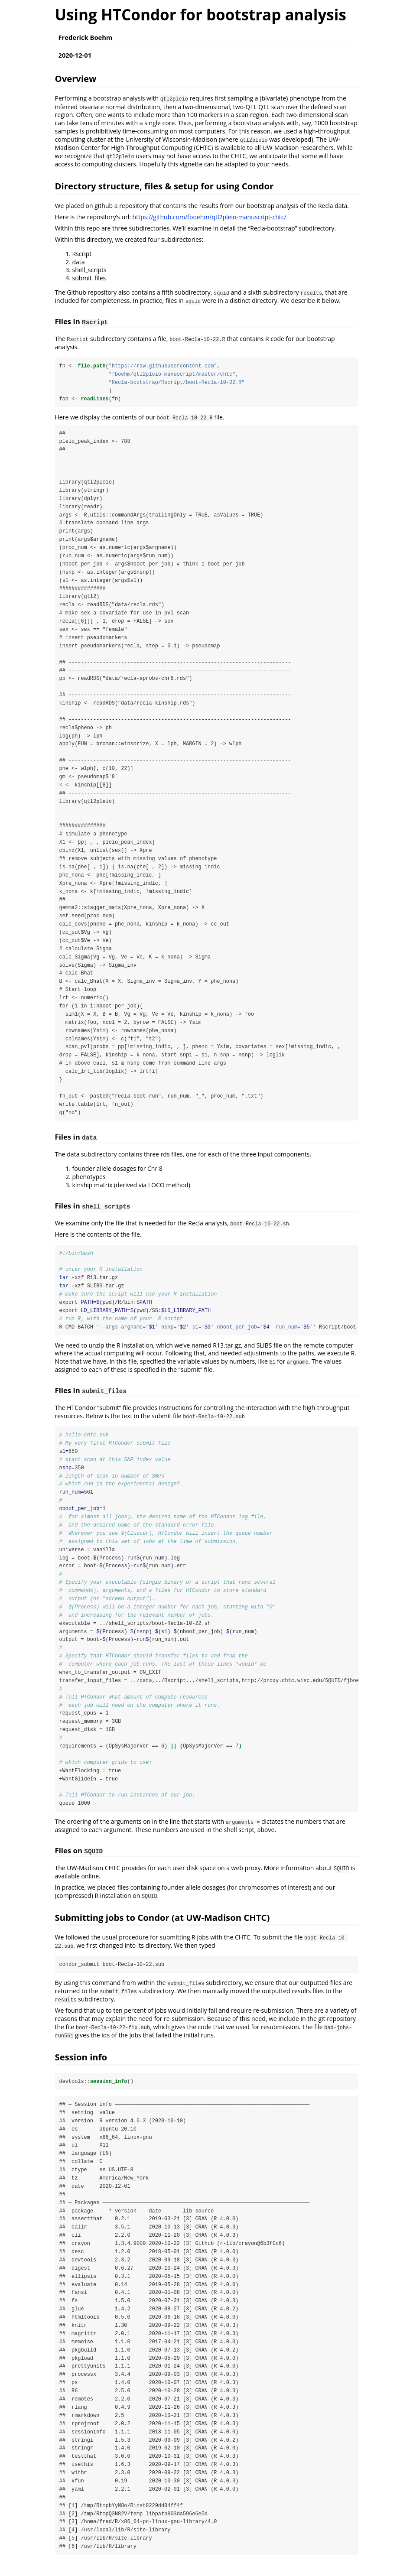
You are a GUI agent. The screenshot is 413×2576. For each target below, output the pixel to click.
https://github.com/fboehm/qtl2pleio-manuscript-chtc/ (209, 217)
